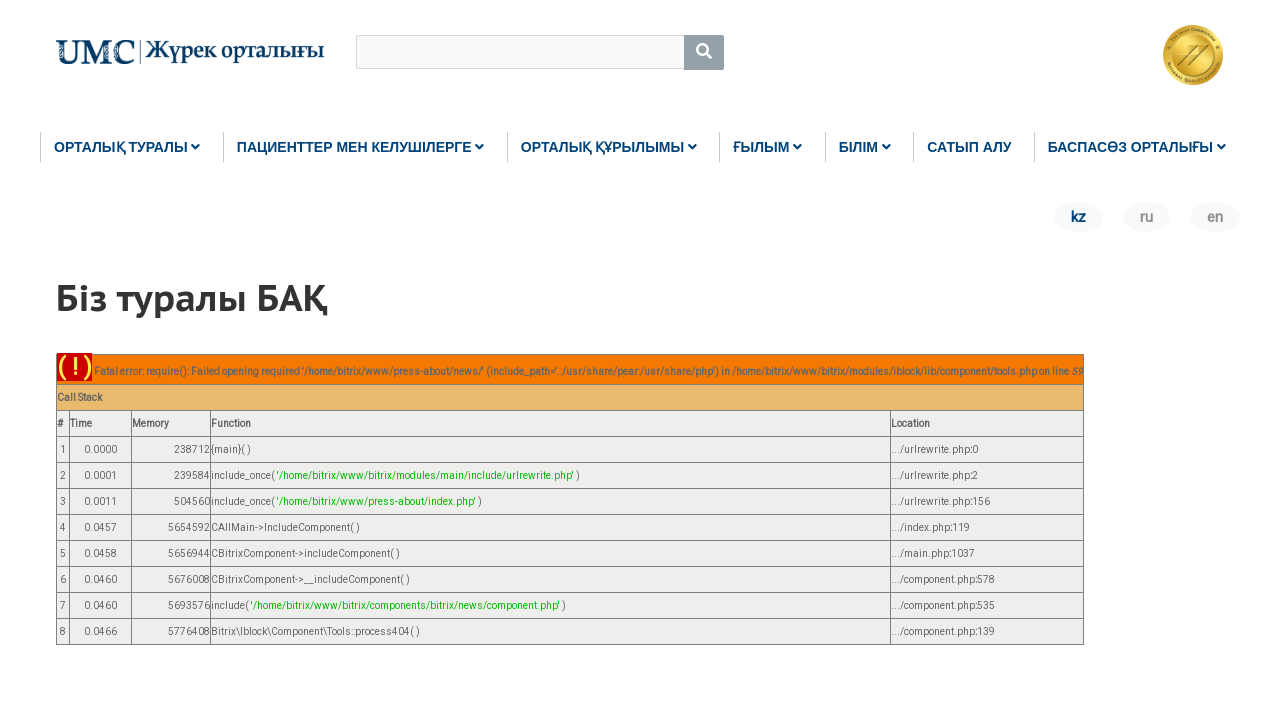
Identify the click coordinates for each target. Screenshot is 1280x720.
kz (1078, 217)
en (1215, 217)
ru (1146, 217)
